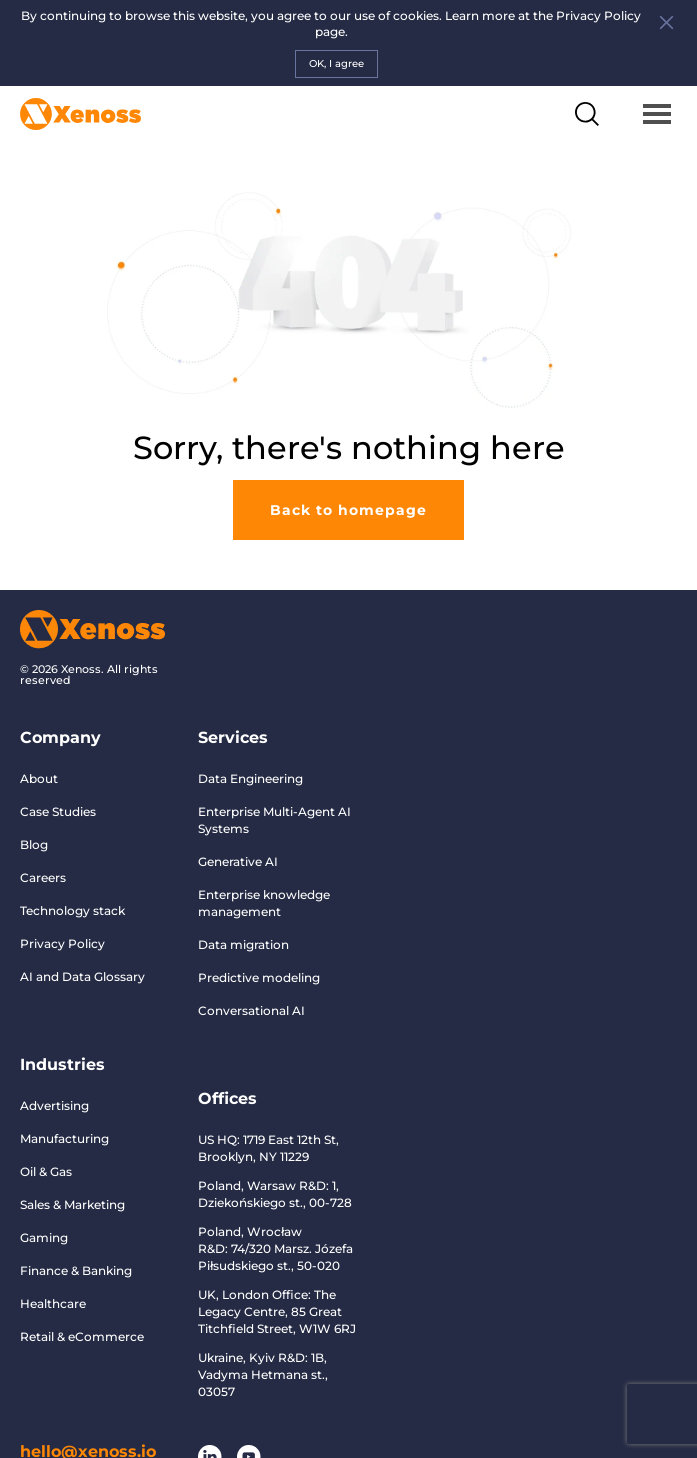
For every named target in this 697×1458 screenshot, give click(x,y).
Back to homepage (348, 510)
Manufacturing (64, 1138)
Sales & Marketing (72, 1204)
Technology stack (72, 910)
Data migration (243, 944)
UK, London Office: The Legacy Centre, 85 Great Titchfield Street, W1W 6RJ (277, 1311)
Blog (34, 844)
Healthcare (53, 1303)
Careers (43, 877)
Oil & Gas (46, 1171)
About (39, 778)
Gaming (44, 1237)
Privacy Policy (62, 943)
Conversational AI (251, 1010)
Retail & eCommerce (82, 1336)
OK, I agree (336, 63)
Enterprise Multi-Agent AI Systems (274, 820)
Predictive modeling (259, 977)
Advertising (54, 1105)
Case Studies (58, 811)
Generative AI (238, 861)
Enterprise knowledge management (264, 903)
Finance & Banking (76, 1270)
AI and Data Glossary (82, 976)
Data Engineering (250, 778)
